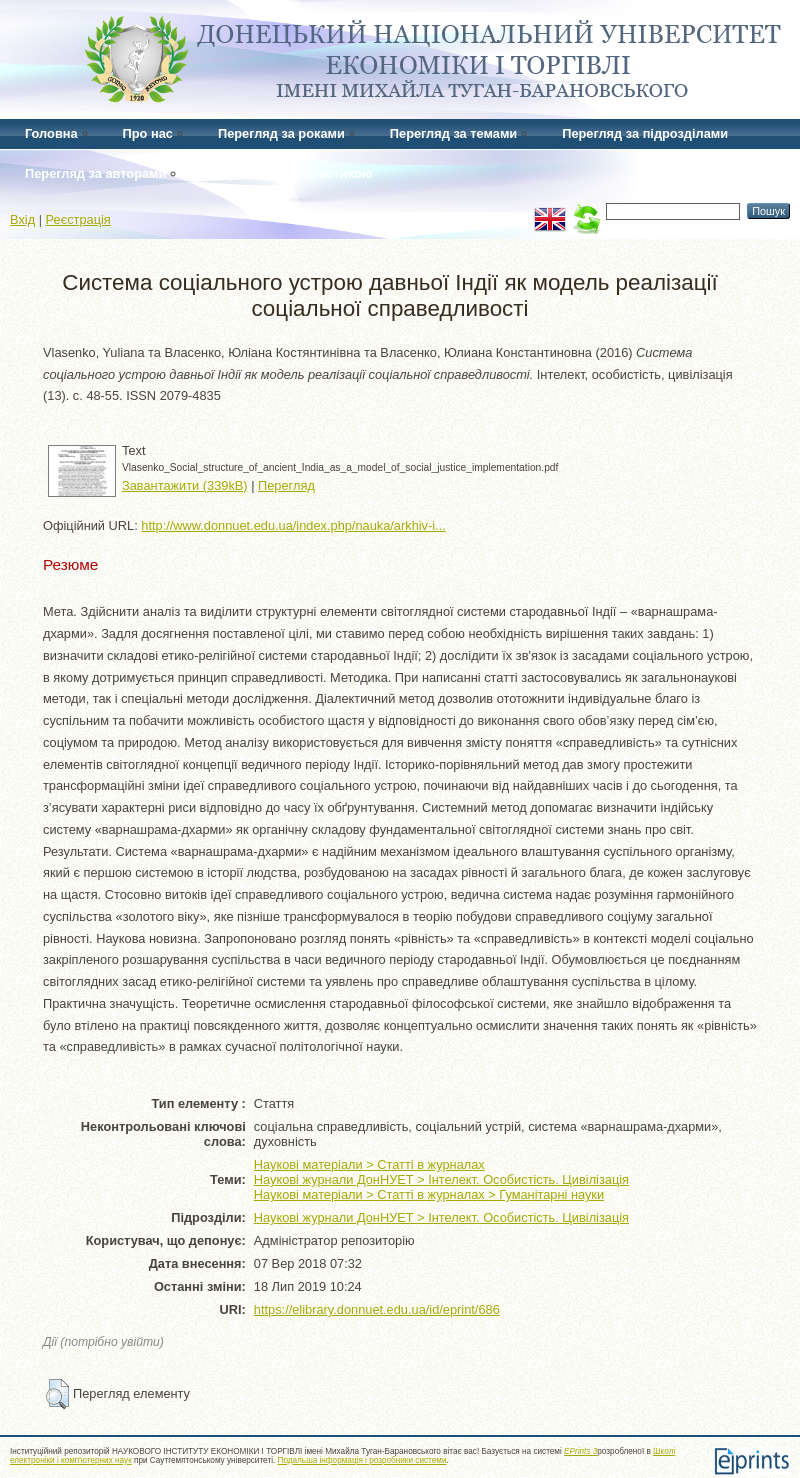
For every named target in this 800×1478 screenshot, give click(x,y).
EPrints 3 (580, 1451)
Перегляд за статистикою (291, 173)
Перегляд (286, 485)
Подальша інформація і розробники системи (362, 1460)
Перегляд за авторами (95, 173)
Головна (51, 133)
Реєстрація (78, 219)
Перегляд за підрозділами (645, 133)
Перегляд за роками (281, 133)
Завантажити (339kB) (185, 485)
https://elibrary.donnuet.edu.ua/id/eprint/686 (377, 1309)
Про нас (148, 133)
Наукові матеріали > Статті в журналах (369, 1164)
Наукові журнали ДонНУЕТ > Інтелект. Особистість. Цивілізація (441, 1179)
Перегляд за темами (453, 133)
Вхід (22, 219)
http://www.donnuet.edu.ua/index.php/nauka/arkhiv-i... (293, 525)
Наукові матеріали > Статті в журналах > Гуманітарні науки (429, 1194)
